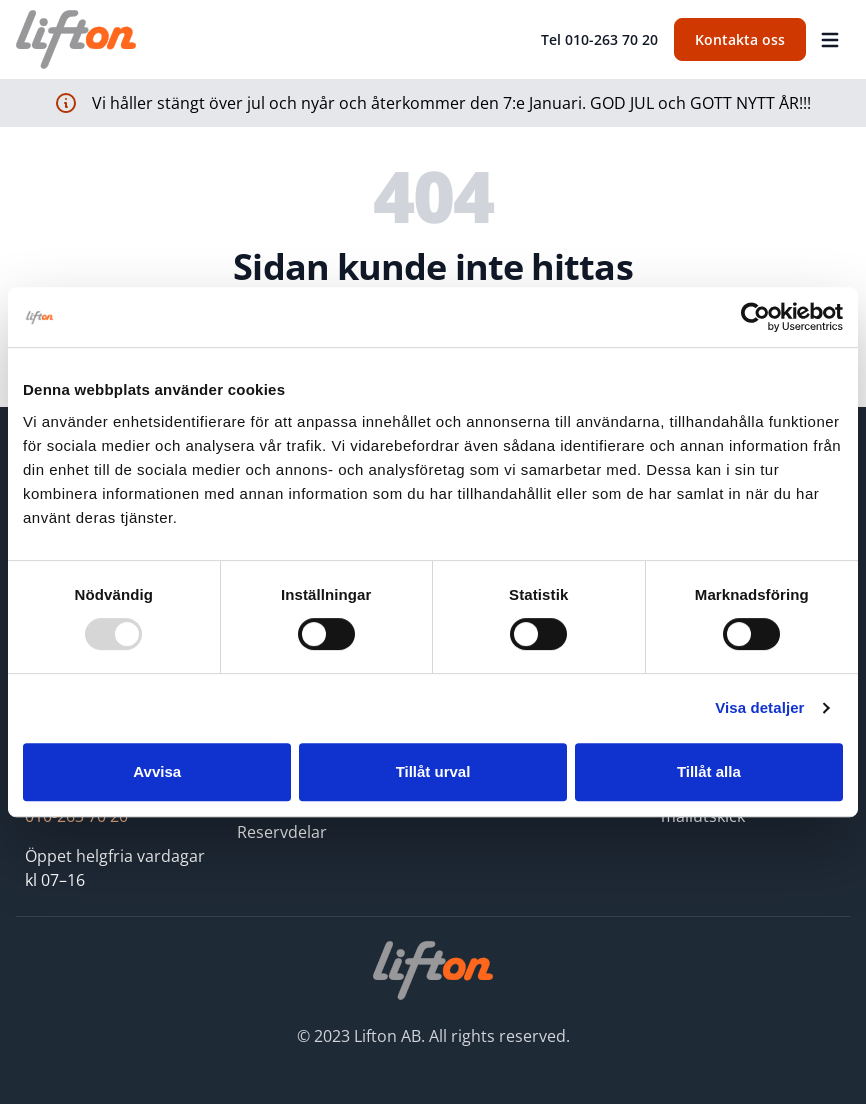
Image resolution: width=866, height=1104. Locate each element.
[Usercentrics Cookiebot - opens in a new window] (755, 317)
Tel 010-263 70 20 (599, 39)
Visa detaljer (759, 707)
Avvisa (157, 771)
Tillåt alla (709, 771)
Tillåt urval (433, 771)
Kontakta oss (740, 39)
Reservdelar (282, 832)
